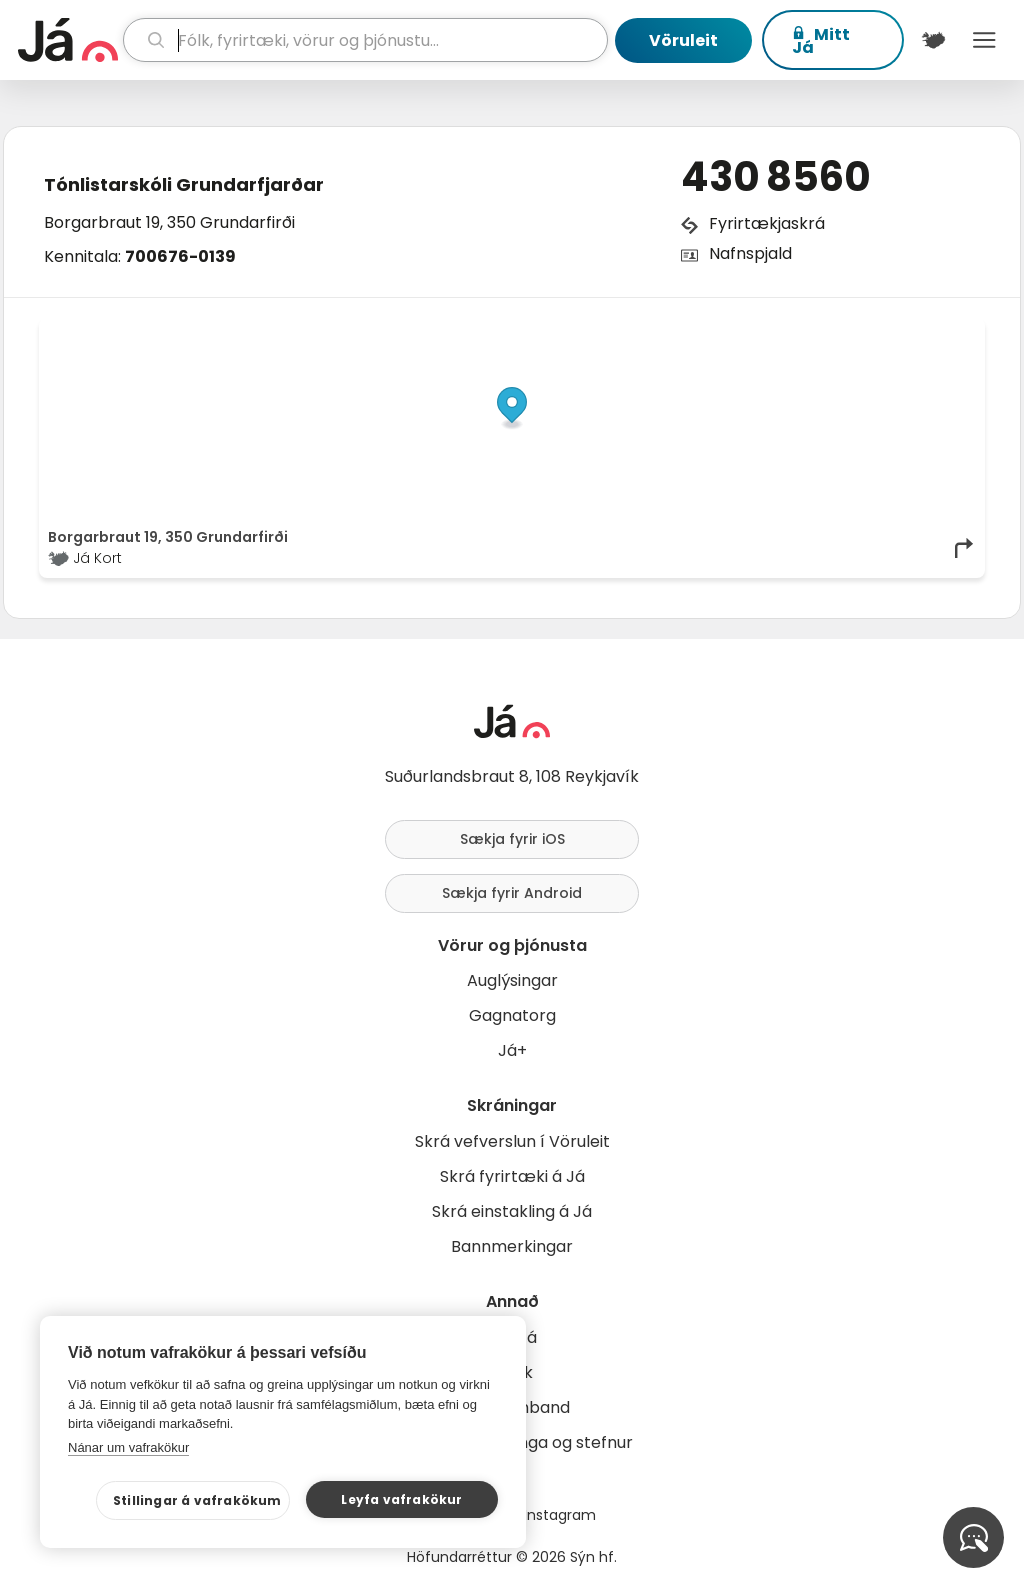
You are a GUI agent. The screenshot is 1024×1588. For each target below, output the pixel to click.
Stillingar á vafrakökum (197, 1500)
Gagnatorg (512, 1015)
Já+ (512, 1050)
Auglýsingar (512, 980)
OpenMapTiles (937, 332)
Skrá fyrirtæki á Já (512, 1176)
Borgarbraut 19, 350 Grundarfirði (169, 222)
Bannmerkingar (512, 1246)
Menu (984, 40)
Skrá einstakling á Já (512, 1211)
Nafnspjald (750, 253)
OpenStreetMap (840, 332)
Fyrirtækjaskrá (767, 223)
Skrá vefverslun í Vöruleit (512, 1141)
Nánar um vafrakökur (128, 1447)
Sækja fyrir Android (512, 893)
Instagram (560, 1515)
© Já (770, 332)
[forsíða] (68, 40)
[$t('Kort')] (933, 40)
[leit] (365, 40)
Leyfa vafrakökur (401, 1499)
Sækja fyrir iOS (512, 839)
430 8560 (776, 177)
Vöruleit (683, 40)
